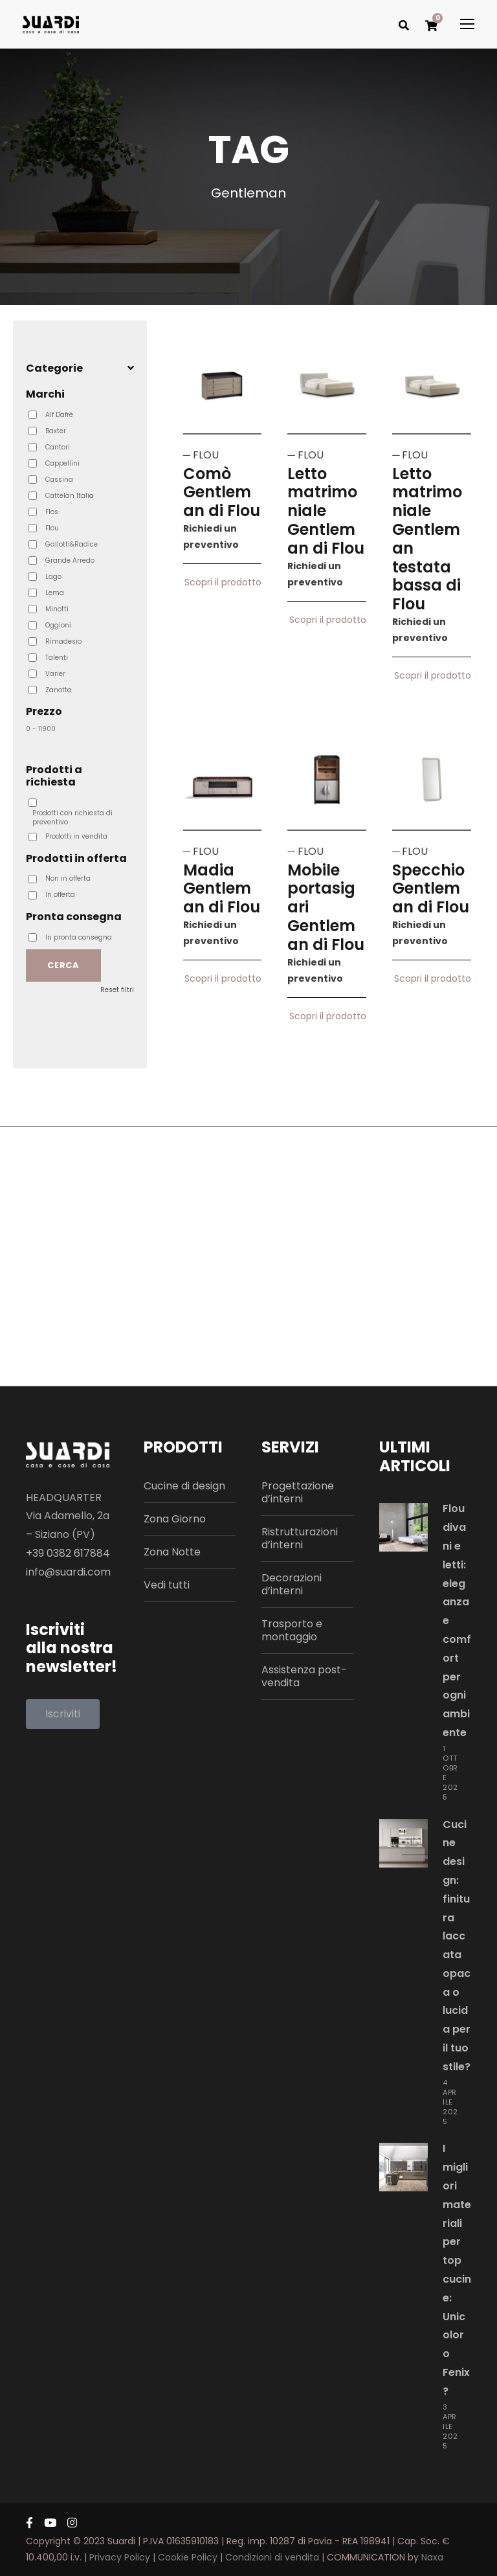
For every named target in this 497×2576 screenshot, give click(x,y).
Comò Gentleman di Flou (221, 492)
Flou (52, 528)
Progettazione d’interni (297, 1492)
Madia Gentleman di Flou (221, 888)
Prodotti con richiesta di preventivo (72, 818)
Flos (51, 512)
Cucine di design (184, 1485)
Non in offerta (68, 878)
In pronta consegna (78, 937)
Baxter (55, 431)
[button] (63, 1714)
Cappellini (62, 463)
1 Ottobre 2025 (450, 1772)
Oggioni (58, 625)
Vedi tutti (167, 1584)
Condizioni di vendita (272, 2557)
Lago (53, 577)
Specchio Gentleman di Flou (430, 888)
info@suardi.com (68, 1572)
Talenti (56, 657)
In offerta (60, 894)
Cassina (59, 479)
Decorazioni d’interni (291, 1584)
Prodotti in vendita (76, 836)
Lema (54, 593)
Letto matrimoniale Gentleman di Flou (325, 511)
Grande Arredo (69, 560)
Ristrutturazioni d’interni (299, 1538)
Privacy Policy (119, 2557)
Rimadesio (63, 641)
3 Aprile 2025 (450, 2426)
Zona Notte (172, 1551)
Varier (55, 674)
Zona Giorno (175, 1518)
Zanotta (58, 690)
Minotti (57, 609)
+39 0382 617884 (68, 1553)
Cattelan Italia (69, 496)
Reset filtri (117, 990)
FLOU (206, 454)
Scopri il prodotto (222, 589)
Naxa (432, 2557)
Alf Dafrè (59, 415)
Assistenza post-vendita (304, 1676)
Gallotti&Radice (71, 544)
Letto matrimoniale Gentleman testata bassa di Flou (427, 539)
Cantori (57, 447)
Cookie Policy (187, 2557)
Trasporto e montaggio (291, 1630)
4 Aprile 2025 (450, 2102)
